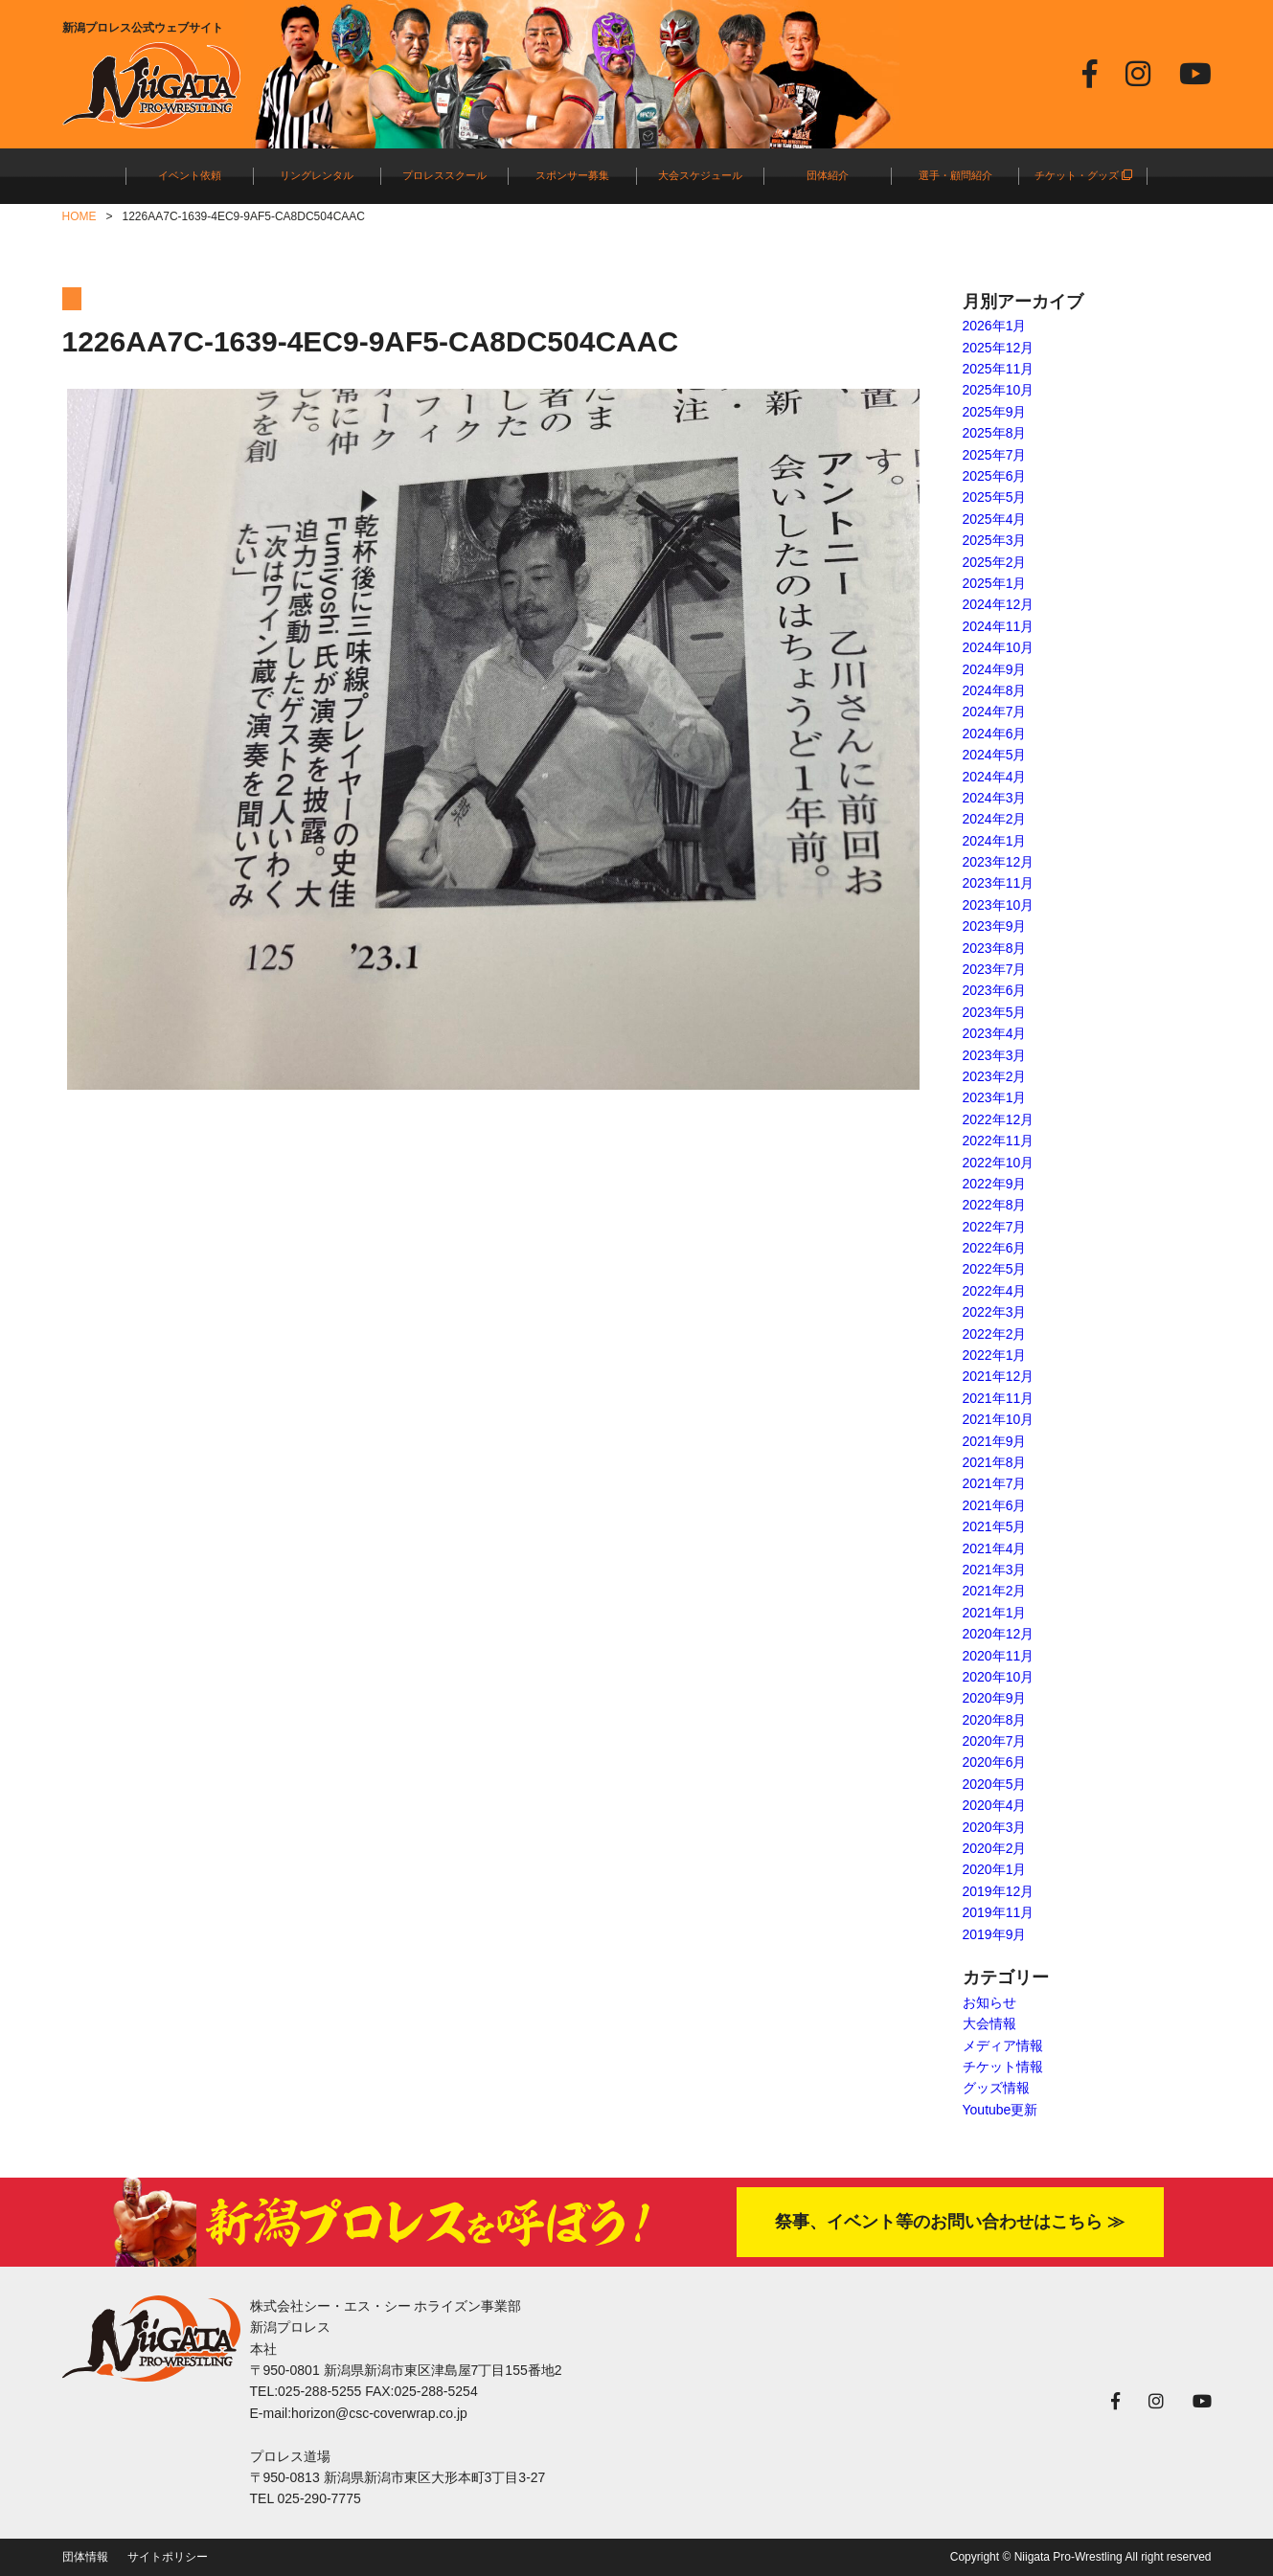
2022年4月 (995, 1291)
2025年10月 (998, 389)
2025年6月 (995, 476)
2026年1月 (995, 325)
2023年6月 (995, 990)
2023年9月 (995, 926)
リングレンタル (316, 175)
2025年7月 (995, 455)
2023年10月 (998, 905)
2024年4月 (995, 776)
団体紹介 (828, 175)
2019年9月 (995, 1934)
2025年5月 (995, 497)
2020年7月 (995, 1741)
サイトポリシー (167, 2557)
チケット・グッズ (1083, 175)
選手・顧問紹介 (955, 175)
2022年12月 (998, 1119)
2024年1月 (995, 840)
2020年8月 (995, 1720)
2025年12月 (998, 347)
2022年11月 (998, 1140)
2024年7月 (995, 711)
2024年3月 (995, 797)
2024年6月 (995, 733)
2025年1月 (995, 583)
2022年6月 (995, 1247)
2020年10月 (998, 1676)
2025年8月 (995, 433)
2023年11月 (998, 883)
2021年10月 (998, 1419)
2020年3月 (995, 1827)
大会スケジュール (700, 175)
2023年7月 (995, 969)
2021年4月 (995, 1548)
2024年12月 (998, 604)
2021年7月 (995, 1483)
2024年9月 (995, 669)
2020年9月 (995, 1698)
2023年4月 (995, 1033)
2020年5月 (995, 1784)
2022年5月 (995, 1269)
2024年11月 (998, 626)
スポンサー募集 (572, 175)
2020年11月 (998, 1655)
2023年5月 (995, 1012)
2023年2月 (995, 1076)
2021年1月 (995, 1612)
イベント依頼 (189, 175)
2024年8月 (995, 690)
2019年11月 (998, 1912)
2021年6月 (995, 1505)
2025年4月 (995, 519)
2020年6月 (995, 1762)
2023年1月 (995, 1097)
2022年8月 (995, 1204)
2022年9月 (995, 1183)
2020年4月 (995, 1805)
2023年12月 (998, 862)
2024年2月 (995, 818)
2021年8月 (995, 1462)
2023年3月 (995, 1055)
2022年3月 (995, 1312)
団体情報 (85, 2557)
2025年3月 (995, 540)
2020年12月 (998, 1633)
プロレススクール (444, 175)
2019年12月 (998, 1891)
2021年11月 (998, 1398)
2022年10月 (998, 1162)
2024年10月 (998, 647)
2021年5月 (995, 1526)
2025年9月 (995, 411)
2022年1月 (995, 1355)
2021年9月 (995, 1441)
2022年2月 (995, 1334)
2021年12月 (998, 1376)
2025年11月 (998, 368)
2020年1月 (995, 1869)
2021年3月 (995, 1569)
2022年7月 (995, 1226)
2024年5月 (995, 754)
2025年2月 (995, 562)
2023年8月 (995, 948)
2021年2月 (995, 1590)
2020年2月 (995, 1848)
